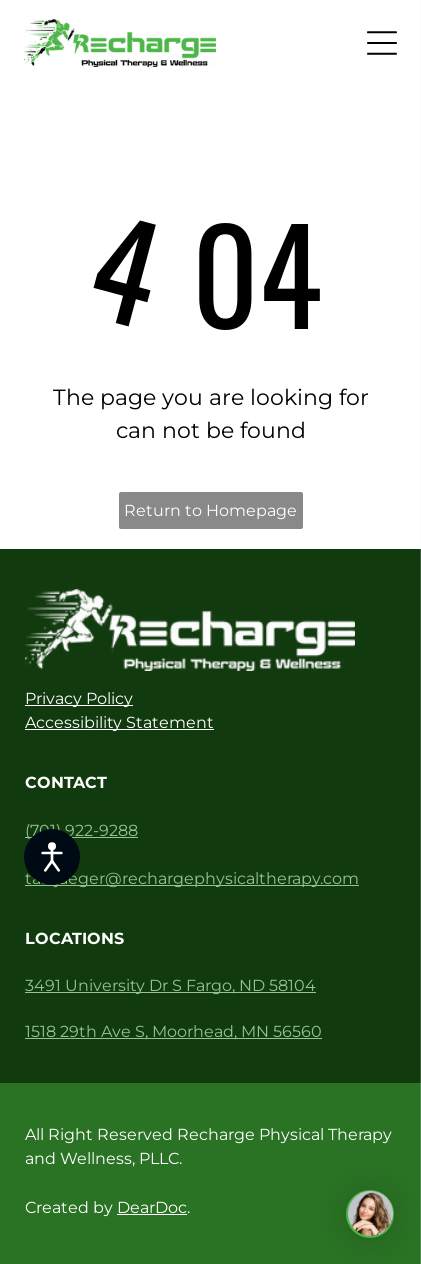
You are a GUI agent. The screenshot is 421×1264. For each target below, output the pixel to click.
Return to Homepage (210, 510)
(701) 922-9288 (81, 830)
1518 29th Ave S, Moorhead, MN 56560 (173, 1031)
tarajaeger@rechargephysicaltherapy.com (192, 878)
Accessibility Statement (119, 722)
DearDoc (152, 1207)
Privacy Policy (79, 698)
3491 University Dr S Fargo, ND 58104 (170, 985)
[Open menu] (382, 43)
